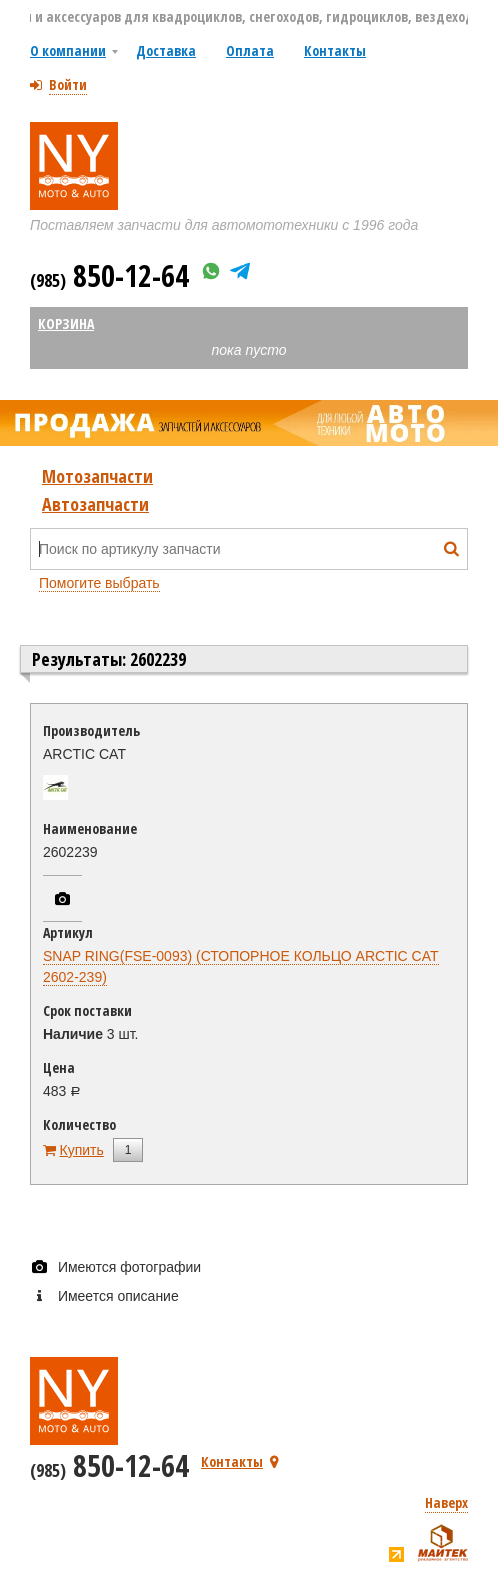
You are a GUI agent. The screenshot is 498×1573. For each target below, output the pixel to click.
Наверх (446, 1502)
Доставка (166, 50)
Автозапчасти (95, 504)
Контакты (335, 50)
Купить (82, 1150)
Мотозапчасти (97, 476)
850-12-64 (109, 275)
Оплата (250, 50)
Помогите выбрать (99, 583)
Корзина (66, 323)
